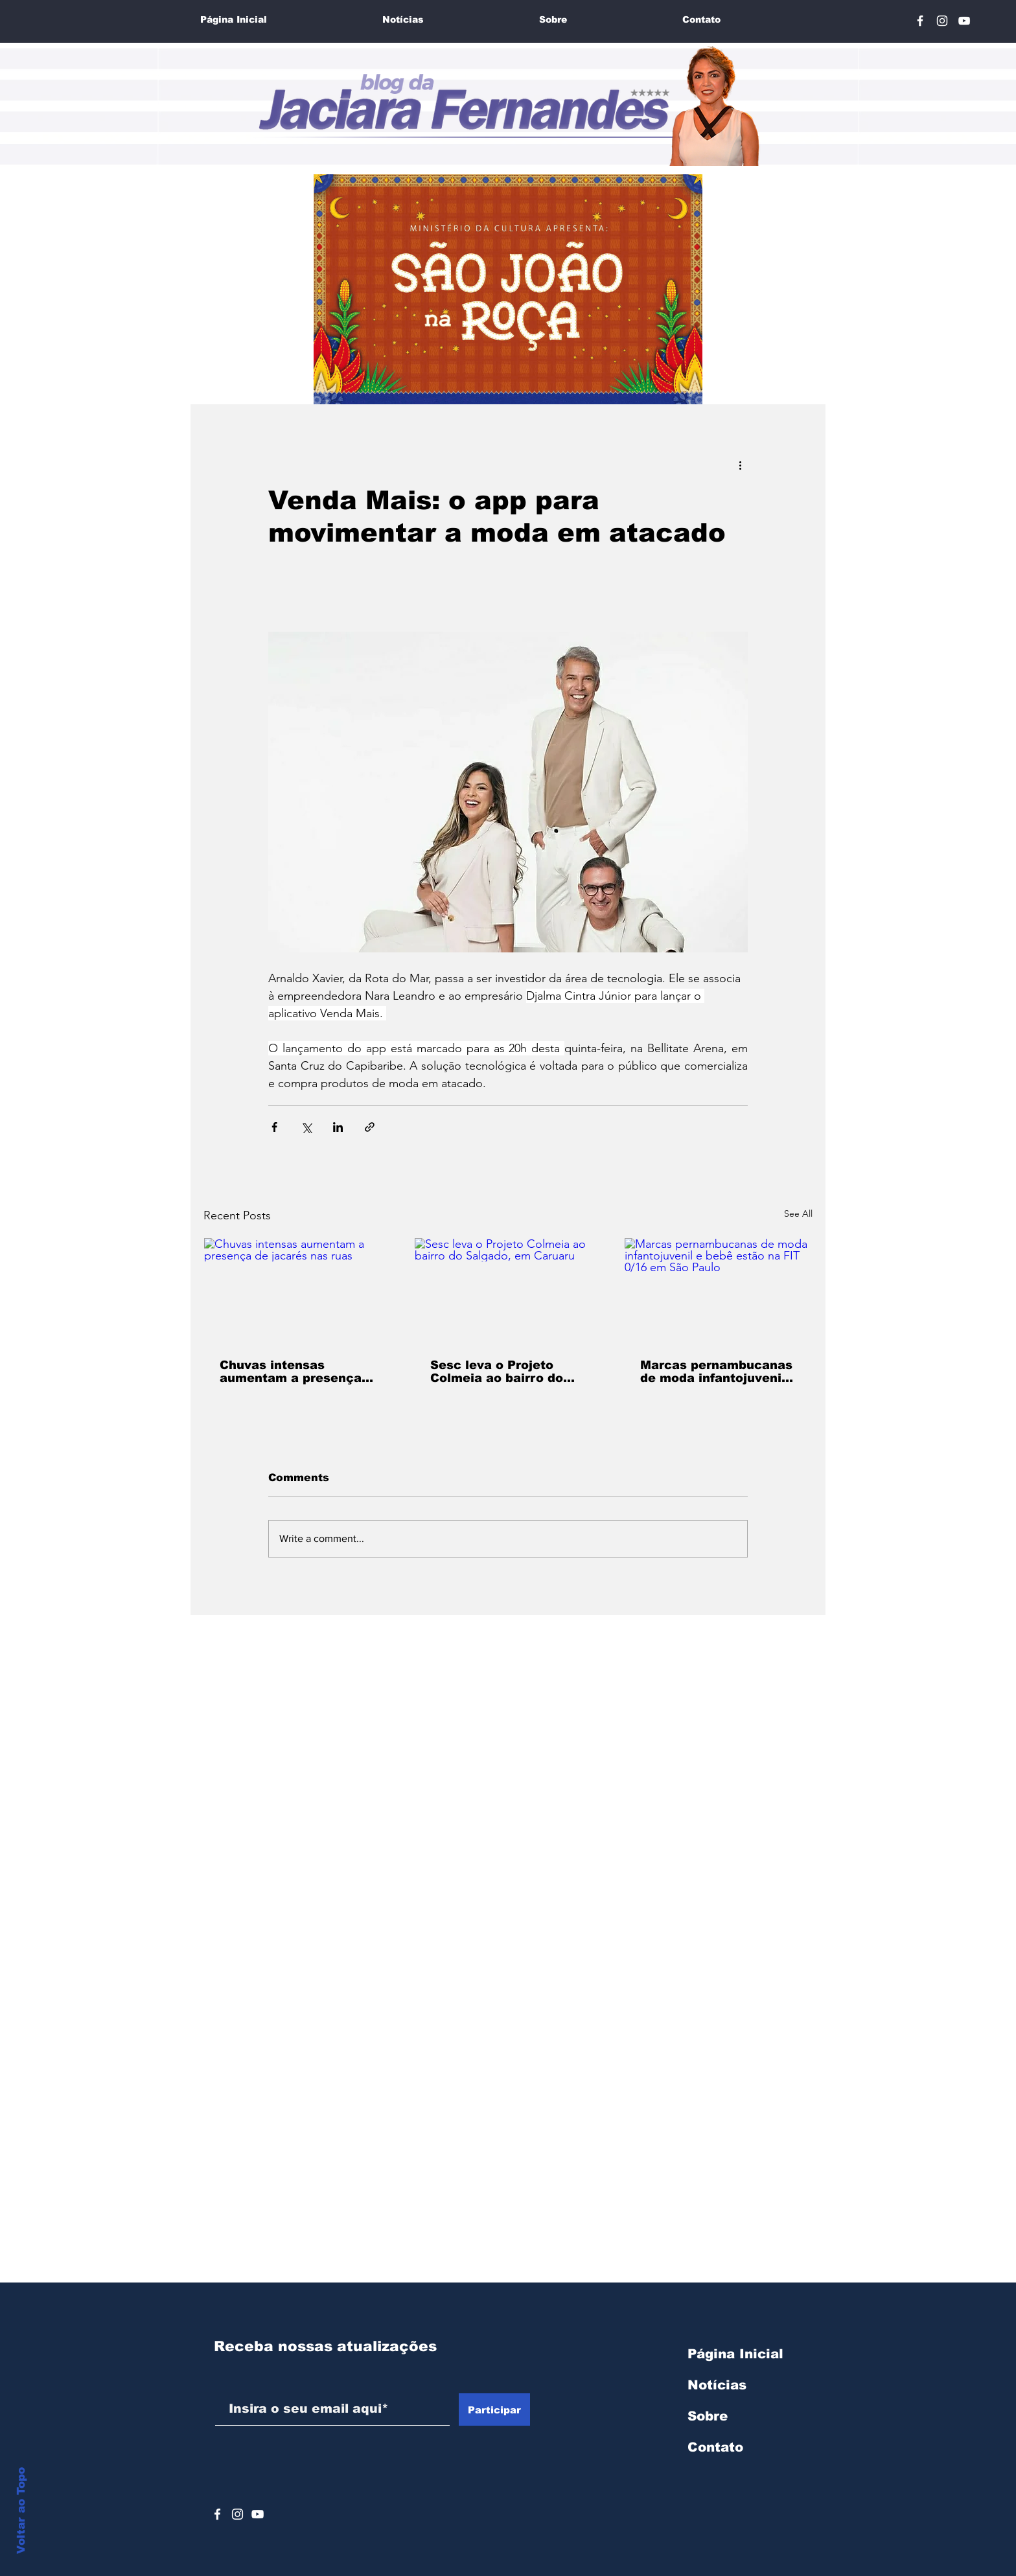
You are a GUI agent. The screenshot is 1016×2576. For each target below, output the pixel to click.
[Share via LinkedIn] (338, 1127)
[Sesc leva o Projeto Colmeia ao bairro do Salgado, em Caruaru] (508, 1290)
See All (798, 1213)
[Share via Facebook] (274, 1127)
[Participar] (494, 2409)
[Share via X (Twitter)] (306, 1127)
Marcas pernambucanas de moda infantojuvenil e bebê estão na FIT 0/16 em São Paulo (716, 1372)
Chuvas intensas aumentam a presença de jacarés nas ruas (291, 1372)
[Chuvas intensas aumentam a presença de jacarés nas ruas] (297, 1290)
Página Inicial (735, 2354)
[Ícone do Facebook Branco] (217, 2514)
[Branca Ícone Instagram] (942, 21)
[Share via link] (370, 1127)
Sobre (707, 2416)
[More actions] (740, 464)
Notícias (716, 2385)
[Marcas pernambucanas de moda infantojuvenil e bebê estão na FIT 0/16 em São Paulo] (718, 1290)
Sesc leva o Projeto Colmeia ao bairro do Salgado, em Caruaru (496, 1372)
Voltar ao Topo (21, 2510)
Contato (715, 2447)
